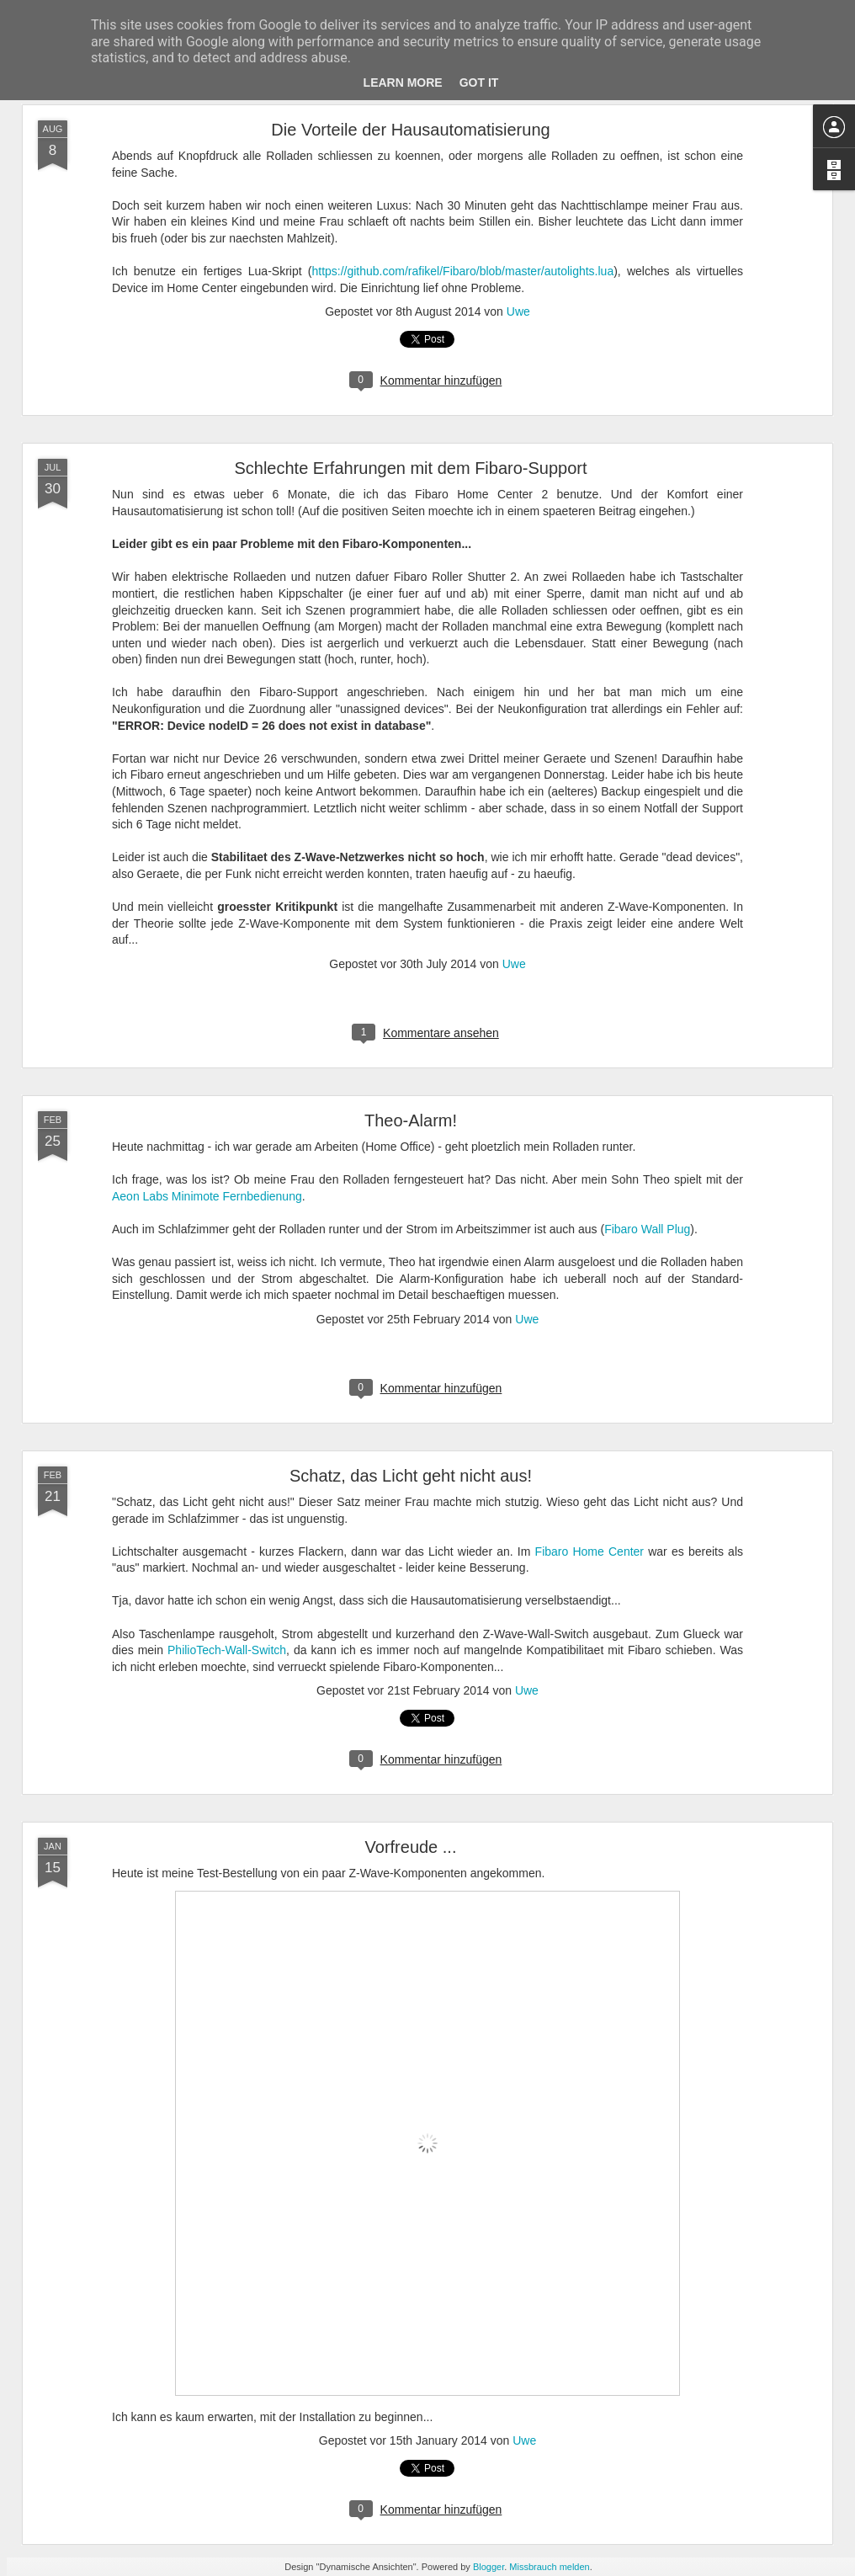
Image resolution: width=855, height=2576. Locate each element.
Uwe (518, 311)
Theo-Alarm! (410, 1120)
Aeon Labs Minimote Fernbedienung (207, 1196)
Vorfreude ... (411, 1847)
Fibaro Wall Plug (647, 1229)
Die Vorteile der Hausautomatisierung (410, 129)
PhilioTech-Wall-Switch (226, 1650)
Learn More (403, 82)
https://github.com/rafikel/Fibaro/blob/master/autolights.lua (462, 271)
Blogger (488, 2567)
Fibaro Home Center (589, 1551)
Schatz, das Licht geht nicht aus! (410, 1475)
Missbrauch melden (549, 2567)
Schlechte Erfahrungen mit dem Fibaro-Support (410, 468)
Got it (479, 82)
